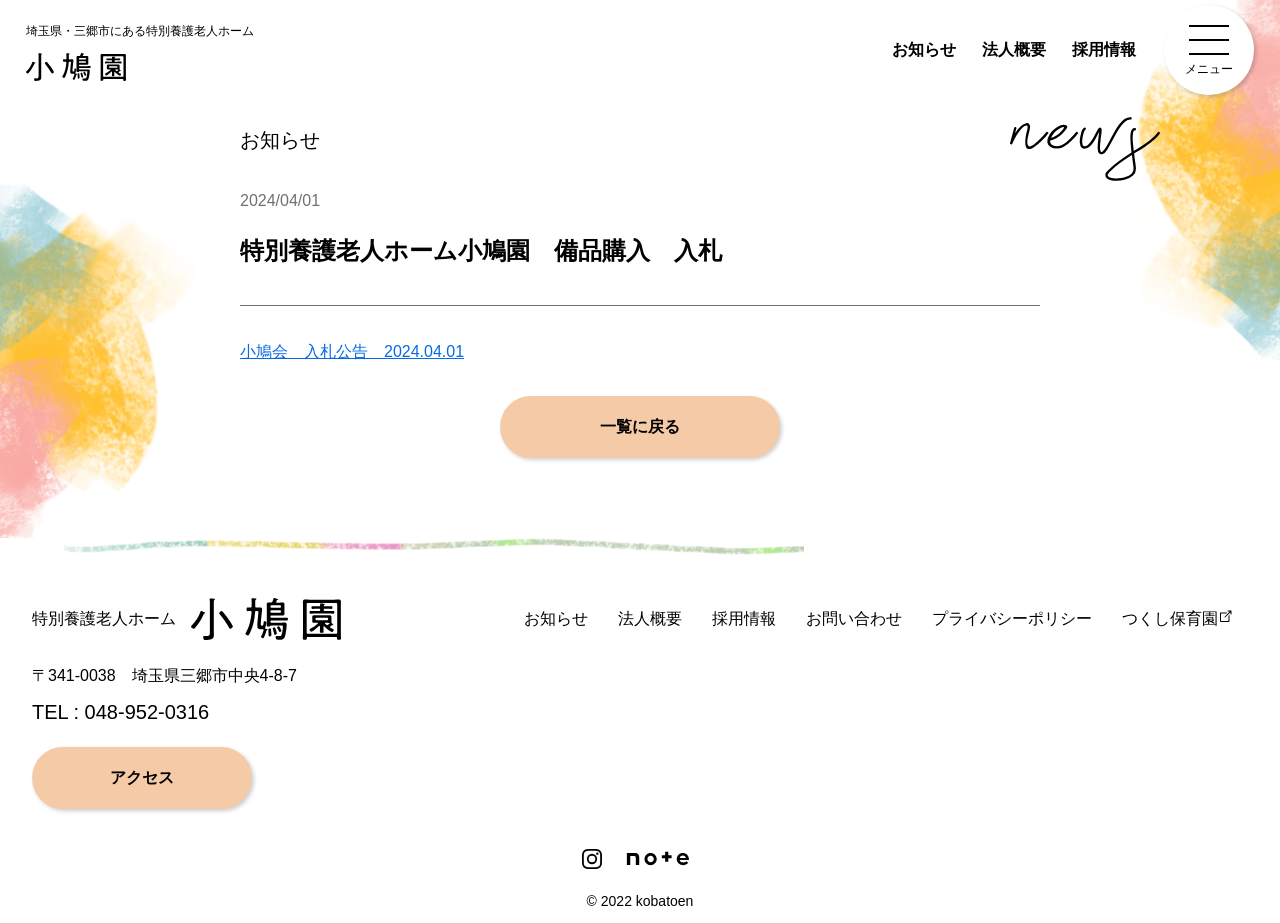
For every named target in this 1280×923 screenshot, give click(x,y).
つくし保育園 (1170, 618)
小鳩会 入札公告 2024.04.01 (352, 352)
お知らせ (924, 49)
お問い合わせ (854, 618)
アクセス (142, 777)
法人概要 (1014, 49)
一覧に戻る (640, 427)
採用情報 (1104, 49)
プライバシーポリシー (1012, 618)
